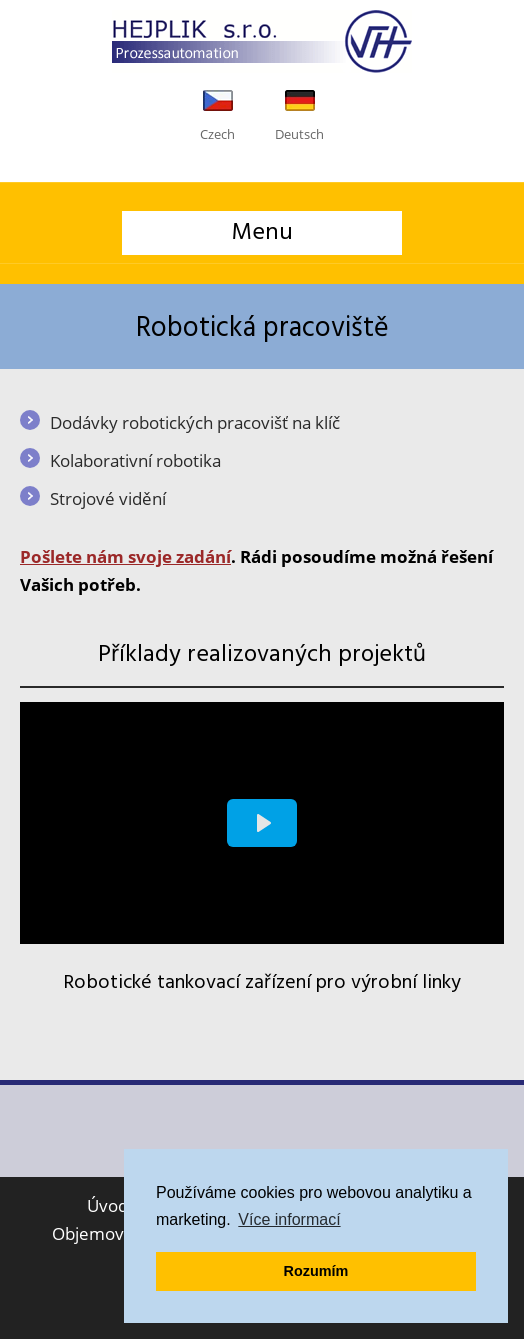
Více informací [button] (289, 1219)
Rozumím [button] (316, 1271)
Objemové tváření (122, 1233)
